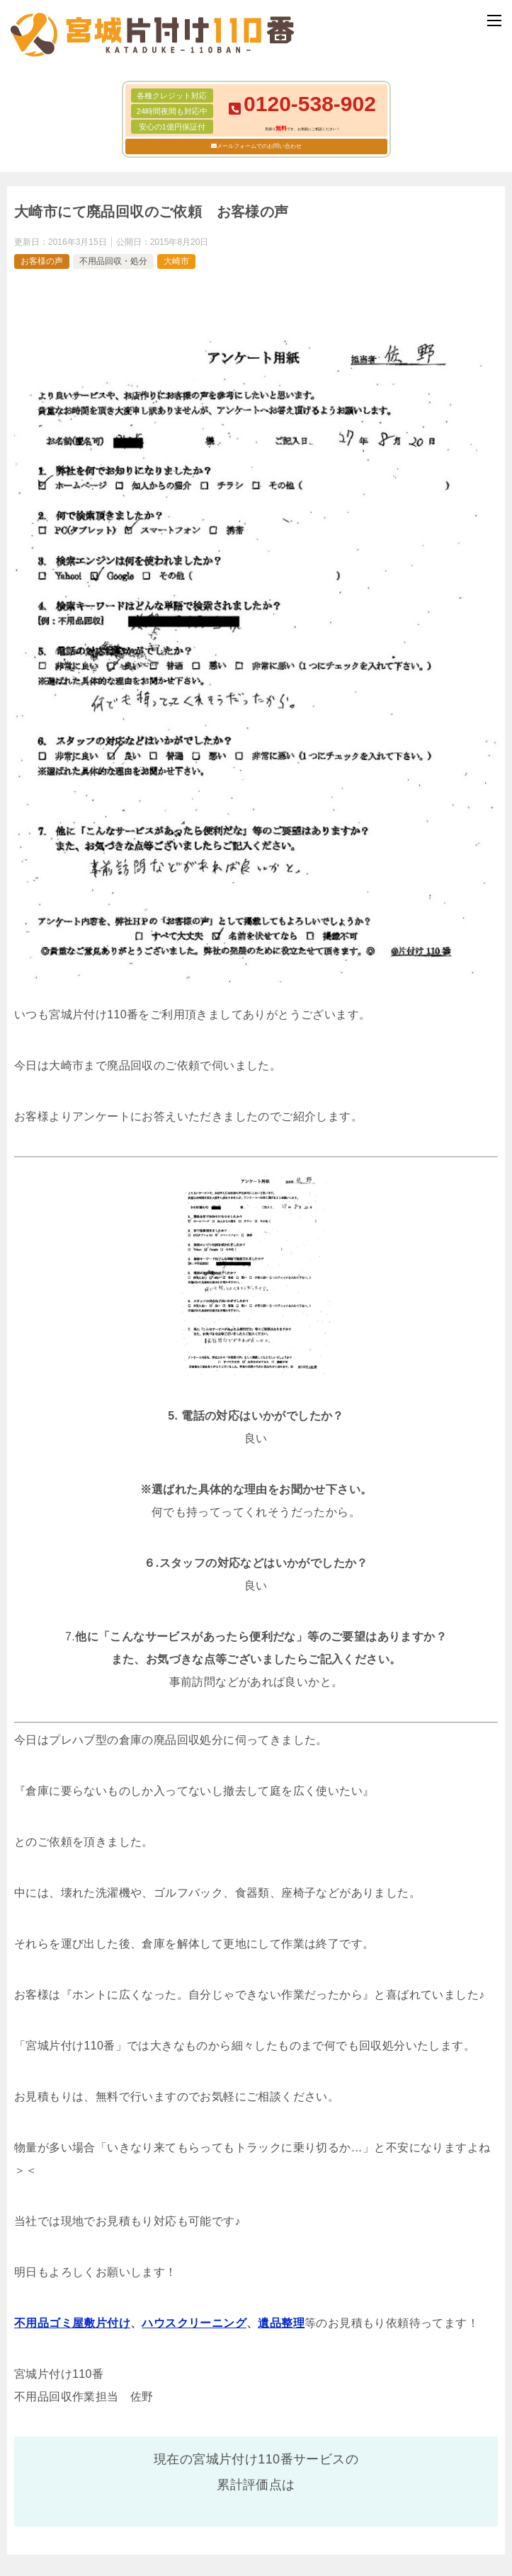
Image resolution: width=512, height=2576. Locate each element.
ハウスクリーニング (194, 2323)
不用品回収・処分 (113, 261)
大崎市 (176, 261)
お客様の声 (42, 261)
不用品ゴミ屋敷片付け (72, 2323)
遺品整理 (281, 2323)
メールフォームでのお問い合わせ (259, 146)
